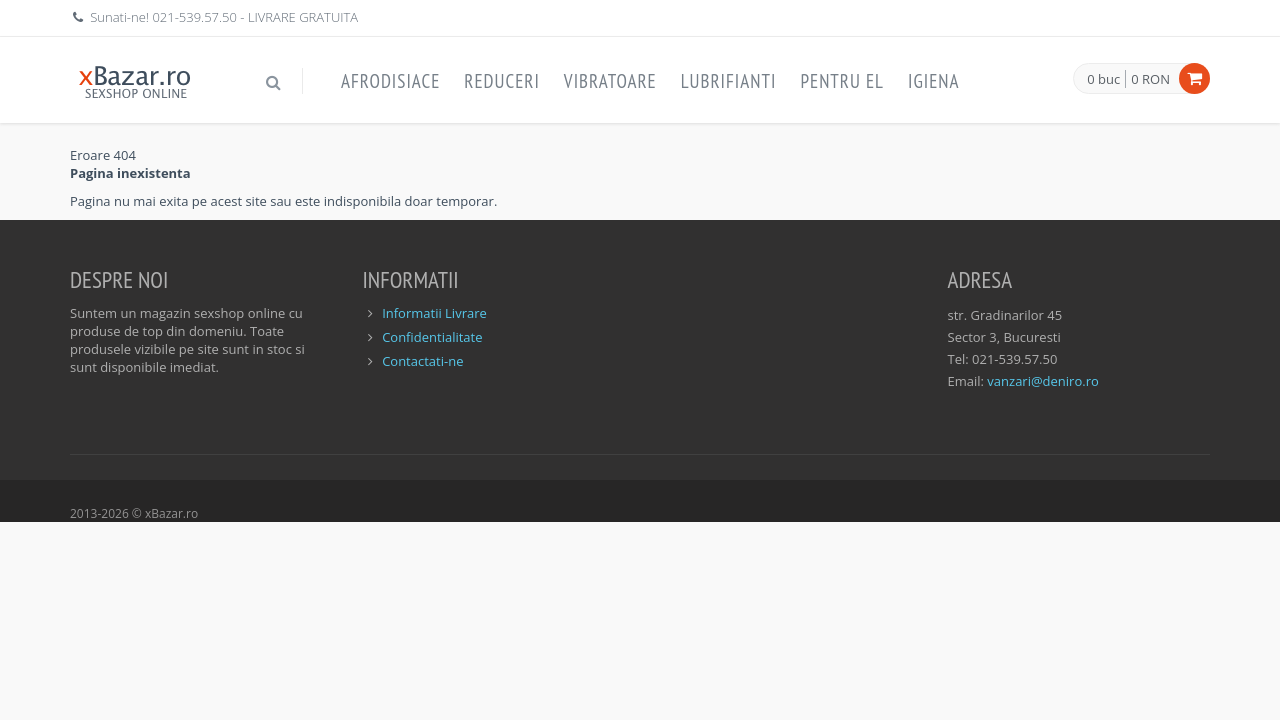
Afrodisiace (390, 81)
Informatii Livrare (434, 313)
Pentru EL (842, 81)
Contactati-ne (422, 361)
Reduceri (502, 81)
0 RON (1150, 79)
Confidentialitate (432, 337)
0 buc (1103, 80)
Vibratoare (610, 81)
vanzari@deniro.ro (1042, 381)
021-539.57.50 (194, 17)
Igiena (934, 81)
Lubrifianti (729, 81)
